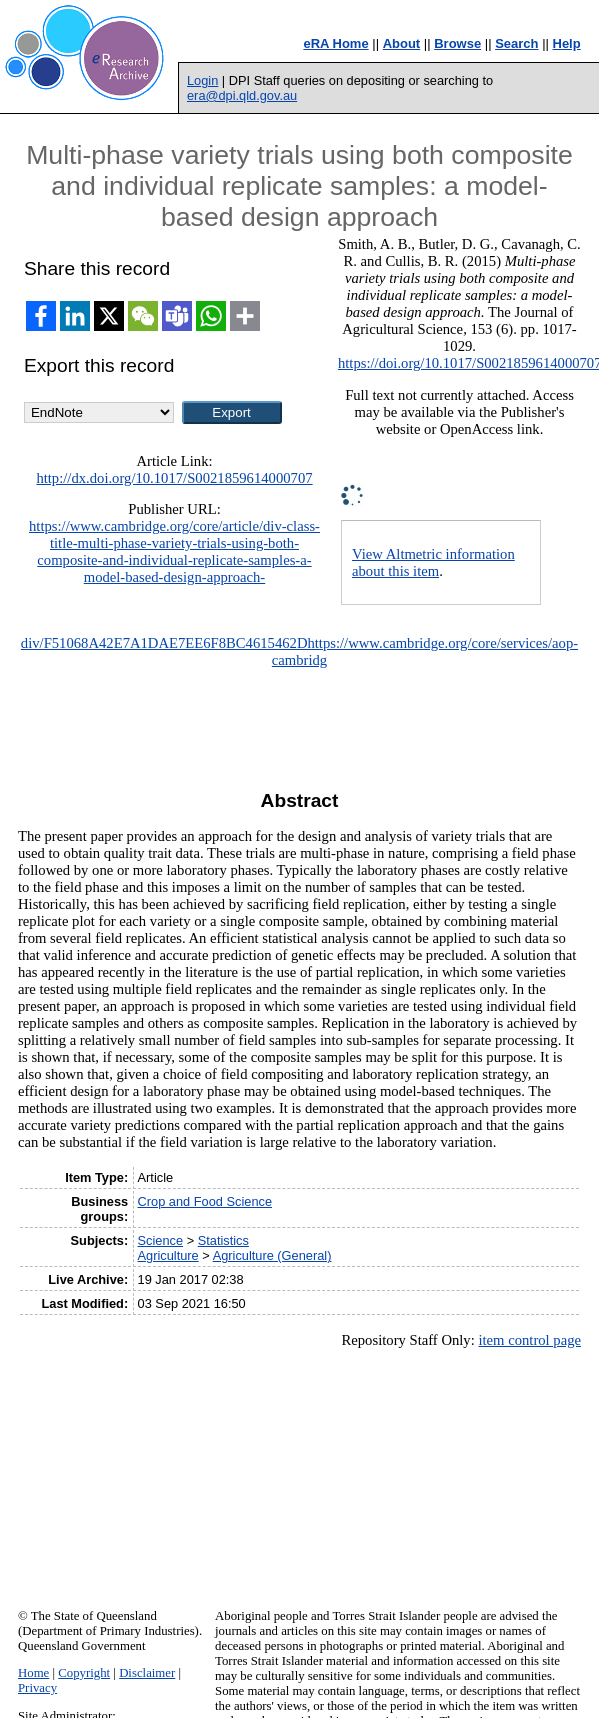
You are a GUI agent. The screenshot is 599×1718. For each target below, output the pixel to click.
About (402, 43)
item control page (529, 1340)
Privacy (37, 1688)
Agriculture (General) (272, 1255)
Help (567, 43)
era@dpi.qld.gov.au (242, 95)
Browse (457, 43)
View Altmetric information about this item (433, 562)
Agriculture (168, 1255)
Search (516, 43)
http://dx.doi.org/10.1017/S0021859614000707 (174, 478)
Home (33, 1673)
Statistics (223, 1240)
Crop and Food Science (205, 1201)
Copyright (84, 1673)
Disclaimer (147, 1673)
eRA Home (335, 43)
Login (202, 80)
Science (161, 1240)
